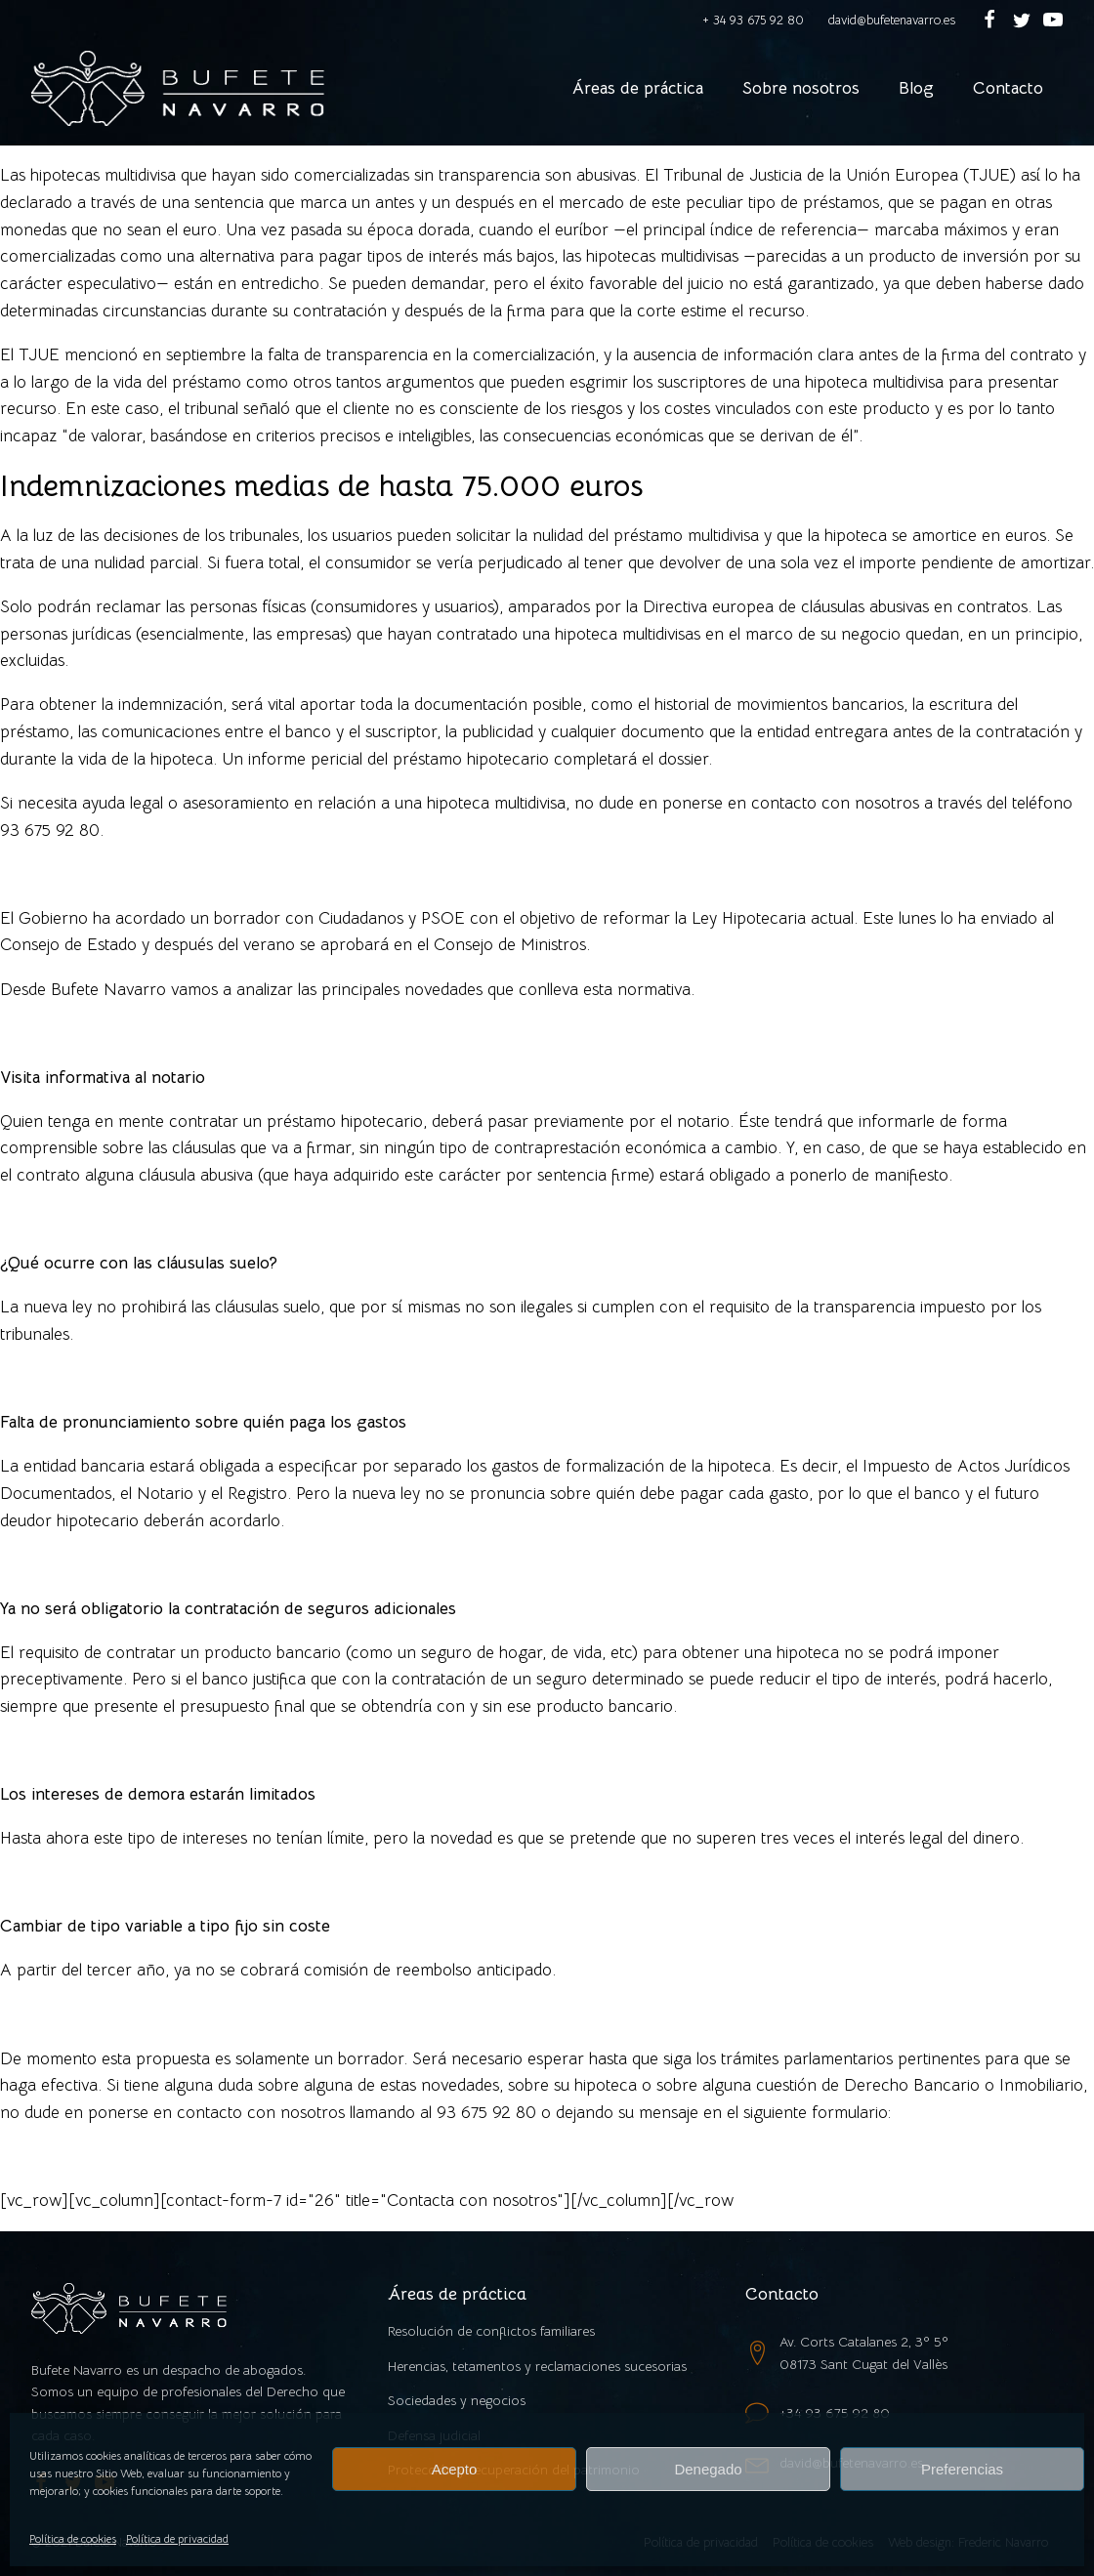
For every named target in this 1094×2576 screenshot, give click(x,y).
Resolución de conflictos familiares (491, 2331)
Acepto (455, 2469)
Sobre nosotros (801, 88)
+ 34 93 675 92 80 (753, 20)
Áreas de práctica (637, 88)
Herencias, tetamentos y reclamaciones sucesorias (537, 2366)
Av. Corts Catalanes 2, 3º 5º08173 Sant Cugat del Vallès (863, 2352)
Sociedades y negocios (457, 2400)
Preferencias (962, 2469)
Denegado (707, 2469)
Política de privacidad (177, 2538)
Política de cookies (72, 2538)
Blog (916, 88)
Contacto (1008, 88)
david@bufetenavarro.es (891, 20)
